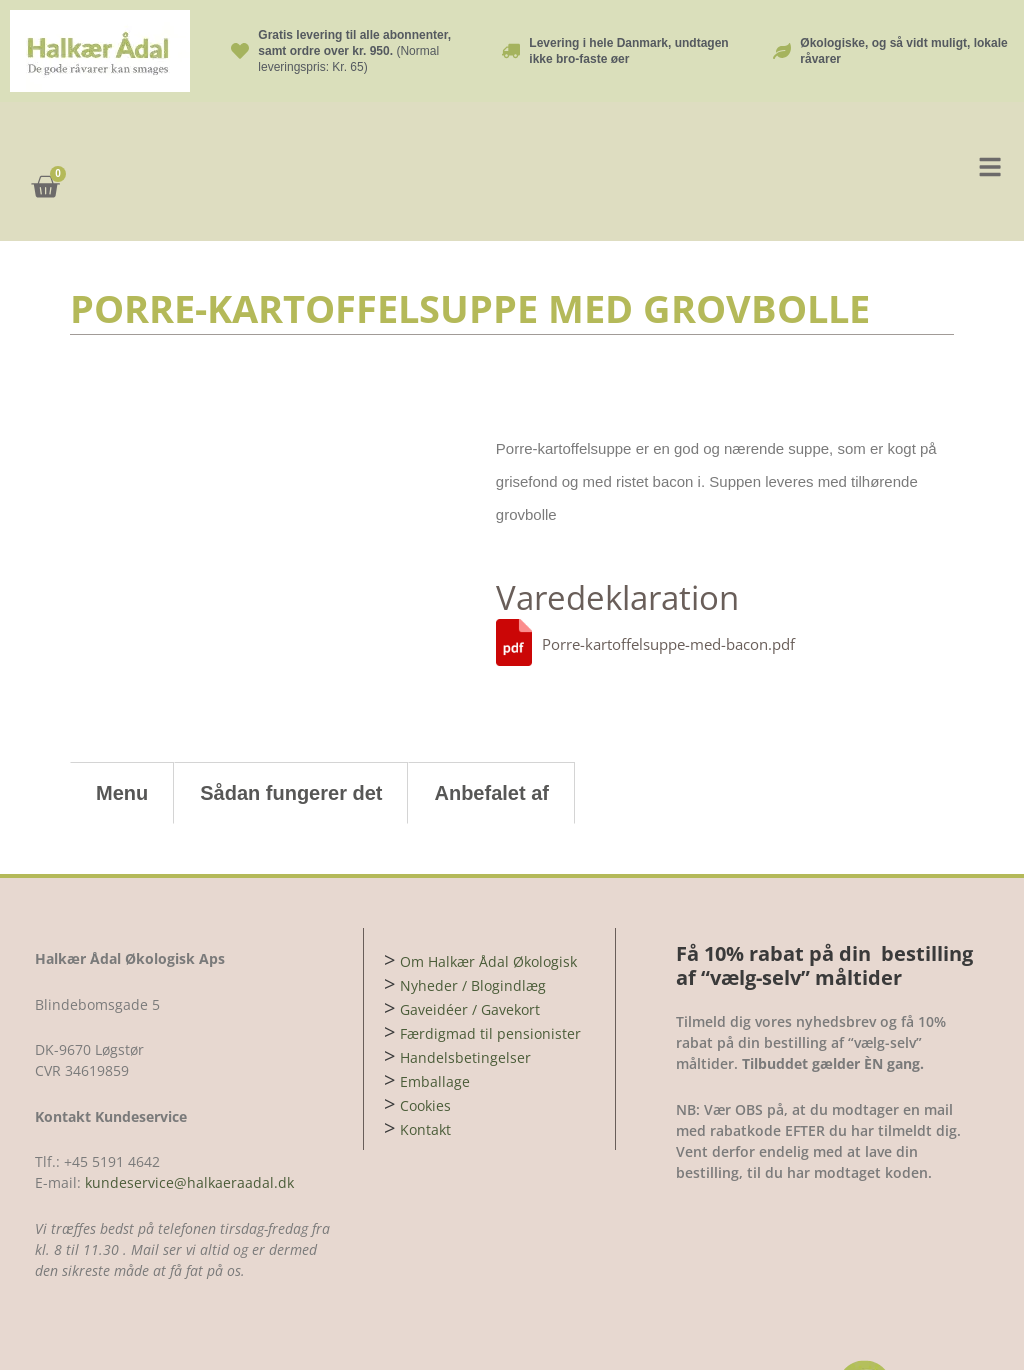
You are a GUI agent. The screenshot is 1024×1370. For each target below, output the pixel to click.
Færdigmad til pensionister (490, 958)
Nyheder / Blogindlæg (473, 910)
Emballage (435, 1006)
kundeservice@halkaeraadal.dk (187, 1107)
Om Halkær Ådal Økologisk (488, 886)
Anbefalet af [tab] (491, 718)
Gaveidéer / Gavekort (470, 934)
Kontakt (425, 1054)
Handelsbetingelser (465, 982)
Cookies (425, 1030)
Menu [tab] (122, 718)
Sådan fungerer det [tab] (291, 718)
